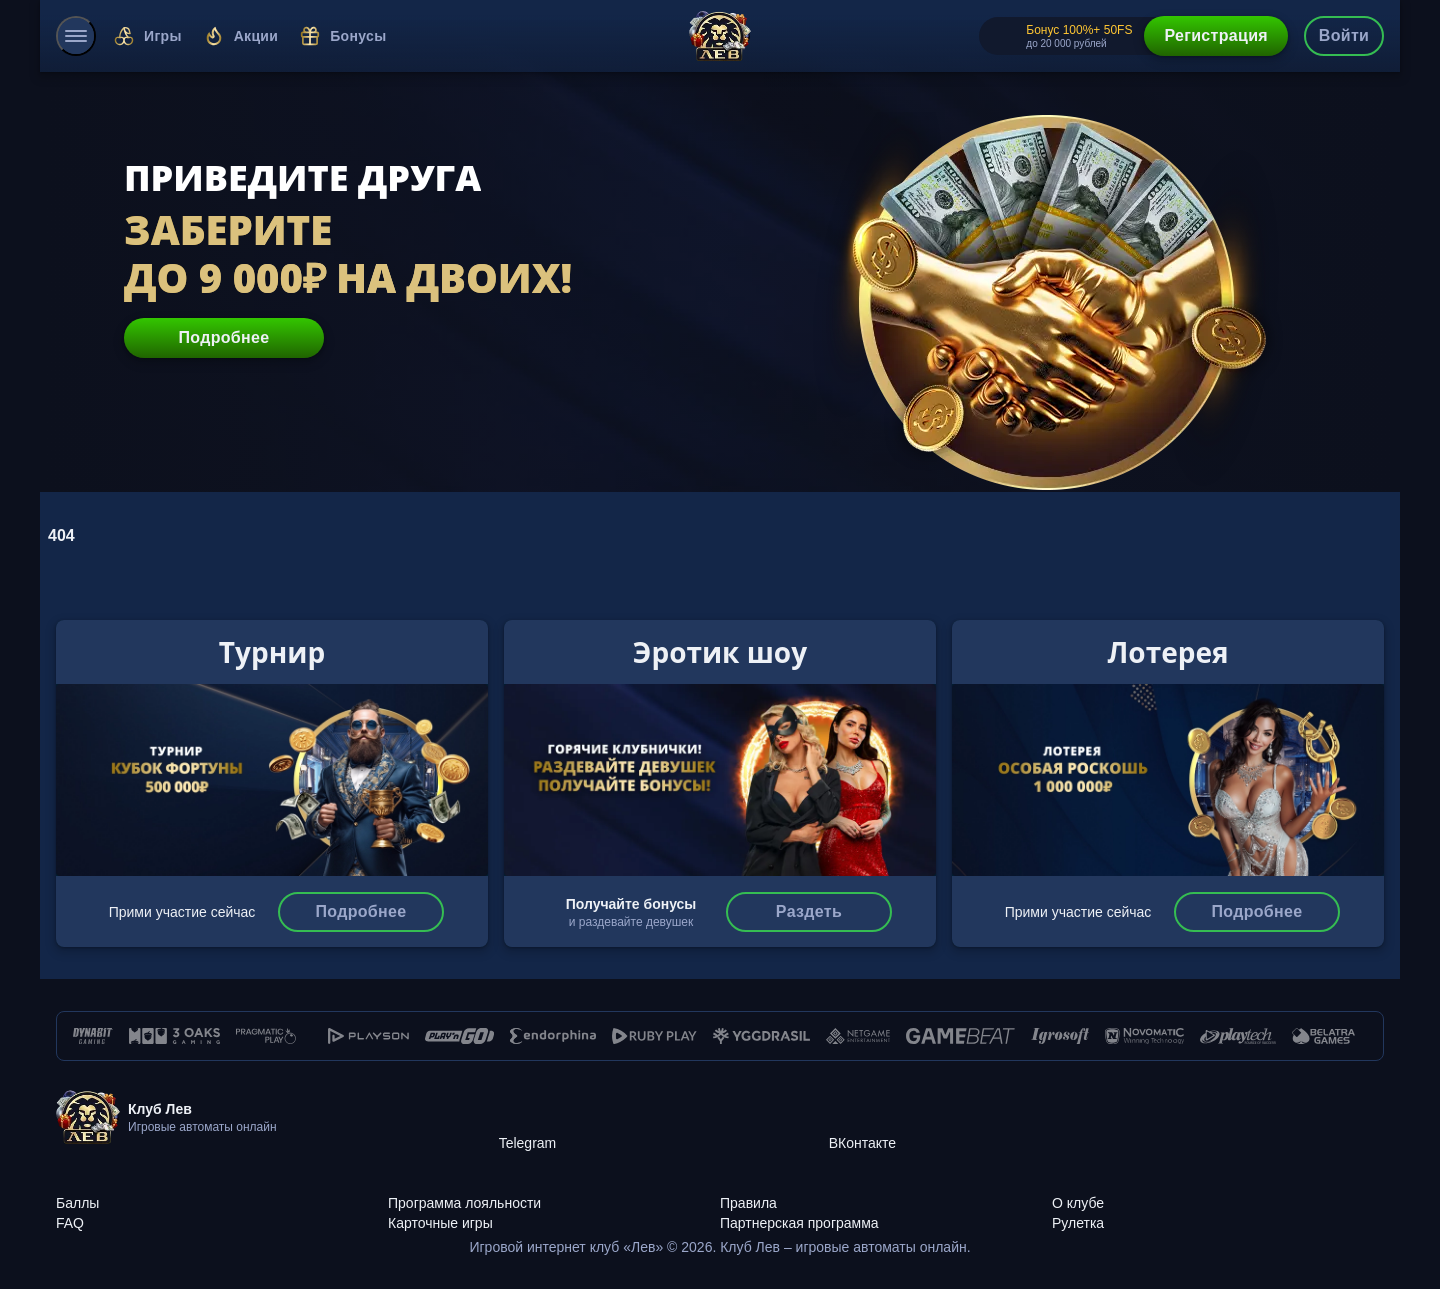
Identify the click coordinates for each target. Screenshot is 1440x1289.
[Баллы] (222, 1192)
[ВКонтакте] (994, 1118)
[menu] (76, 36)
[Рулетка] (1218, 1212)
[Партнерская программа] (886, 1212)
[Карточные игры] (554, 1212)
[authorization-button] (1344, 36)
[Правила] (886, 1192)
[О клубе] (1218, 1192)
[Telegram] (664, 1118)
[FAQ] (222, 1212)
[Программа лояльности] (554, 1192)
